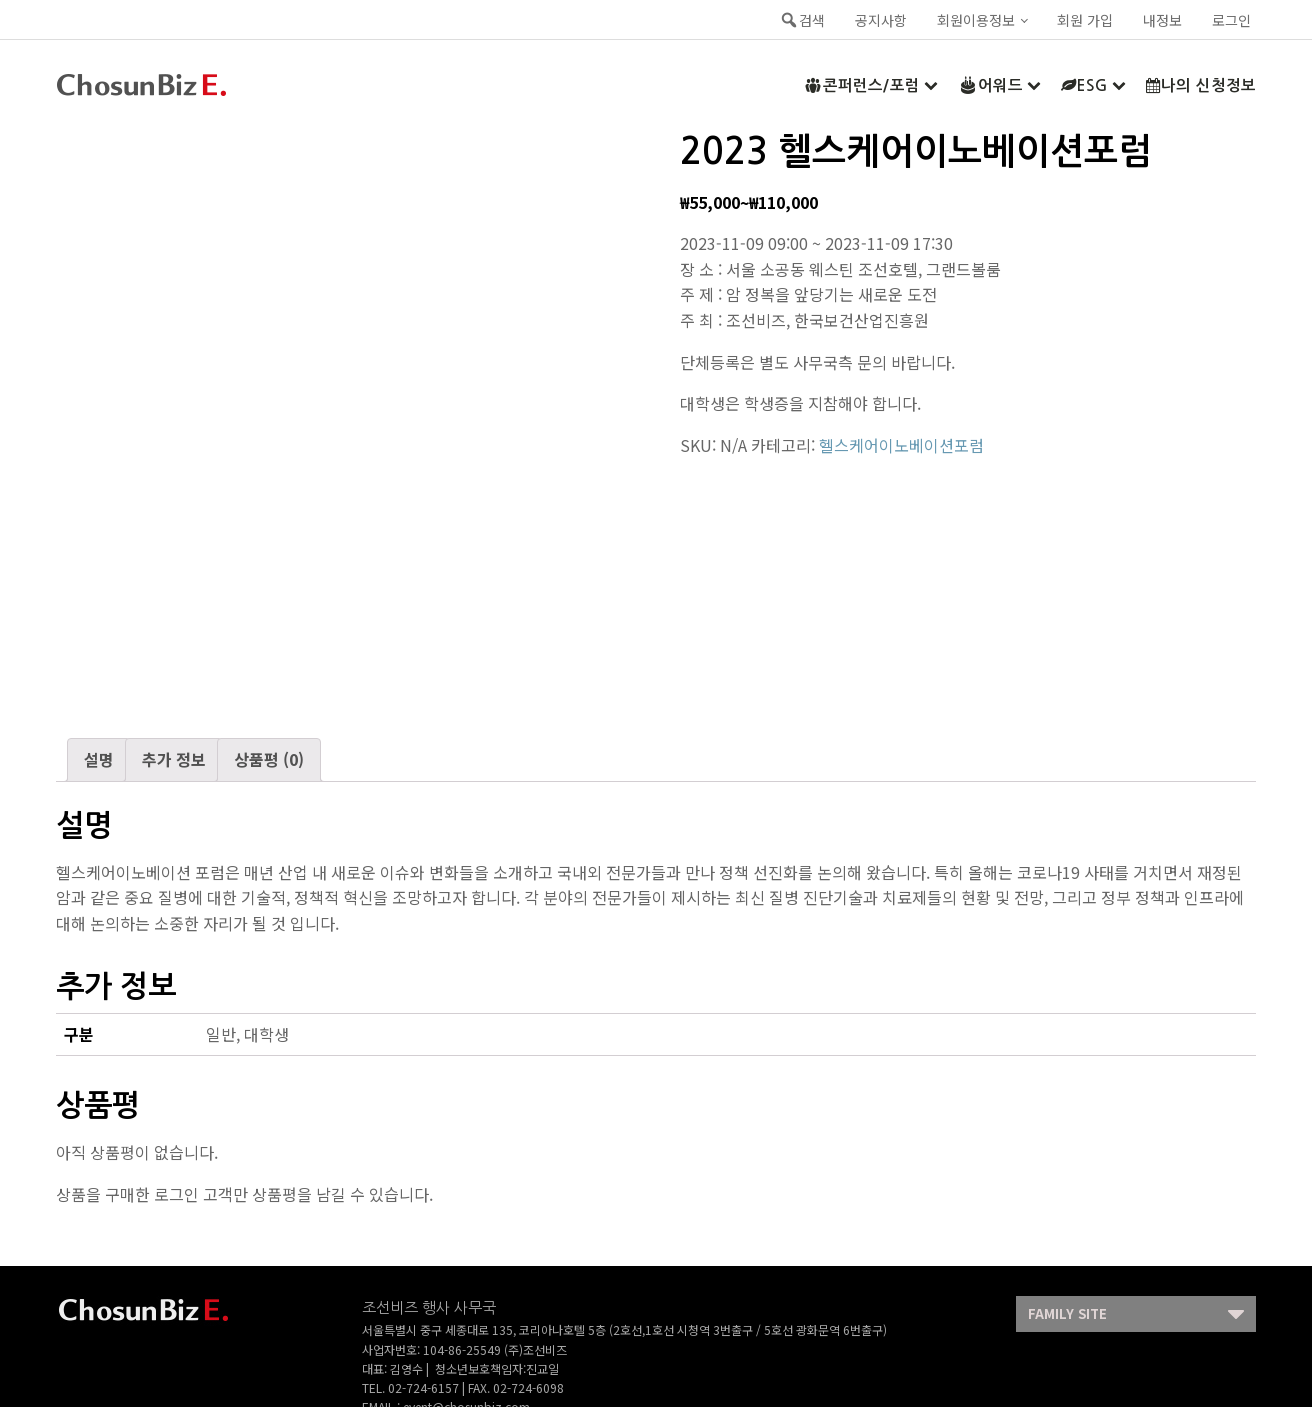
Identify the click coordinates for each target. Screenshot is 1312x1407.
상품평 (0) (269, 759)
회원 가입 (1085, 20)
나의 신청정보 (1201, 85)
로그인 (1231, 20)
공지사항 (881, 20)
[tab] (99, 760)
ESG (1093, 85)
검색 (802, 20)
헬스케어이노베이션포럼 (901, 445)
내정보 (1162, 20)
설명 (99, 759)
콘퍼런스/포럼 (870, 85)
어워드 (999, 85)
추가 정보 (174, 759)
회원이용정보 (976, 20)
